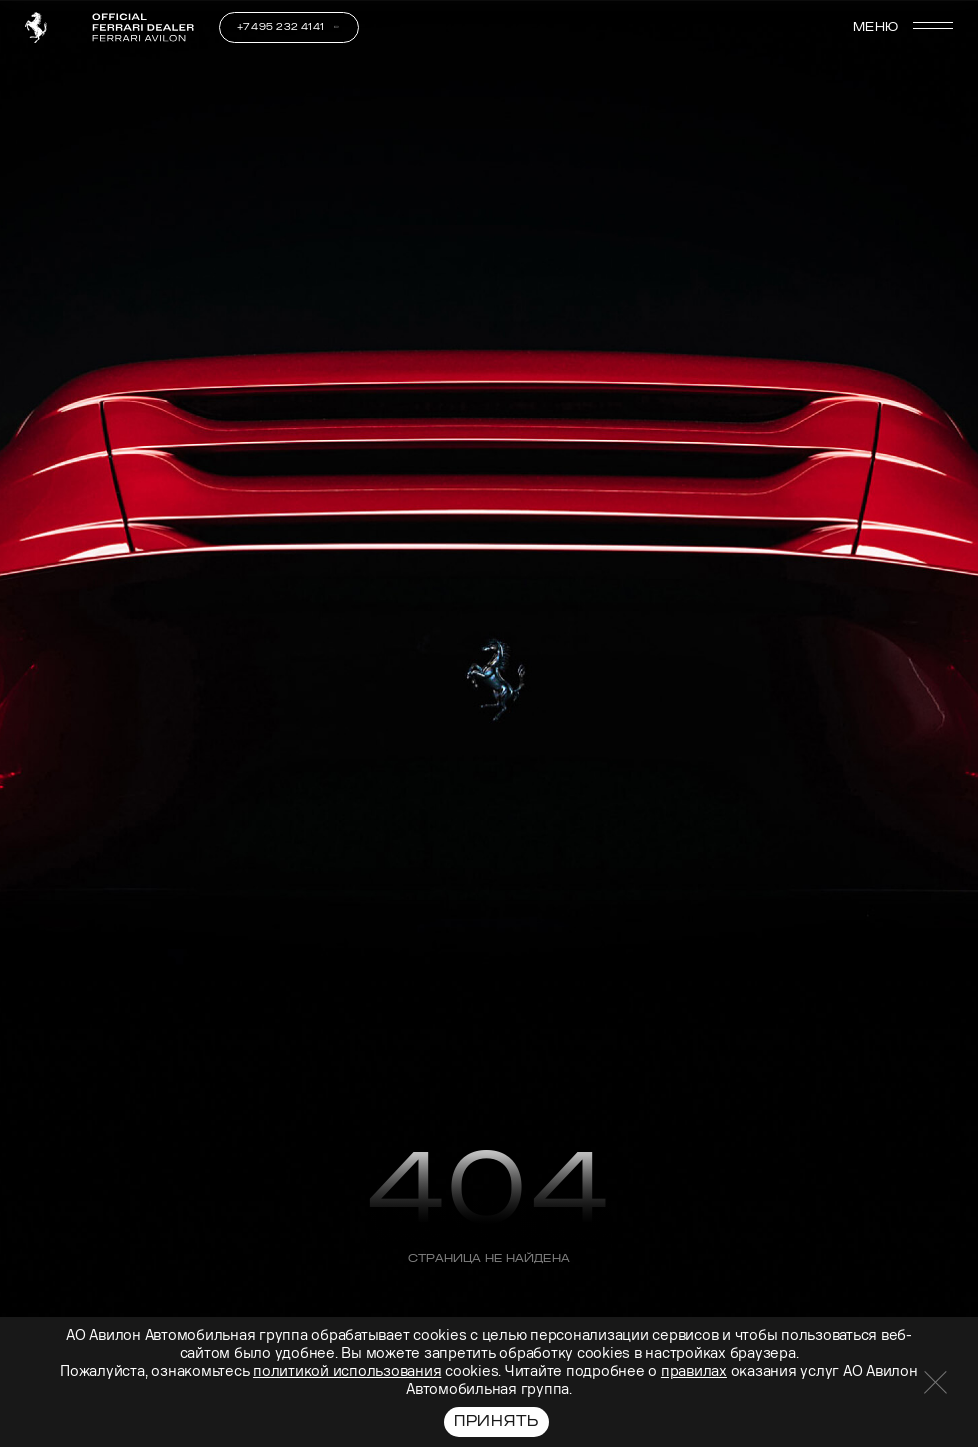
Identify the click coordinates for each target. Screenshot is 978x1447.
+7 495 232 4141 (281, 27)
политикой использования (347, 1371)
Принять (496, 1421)
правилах (694, 1371)
